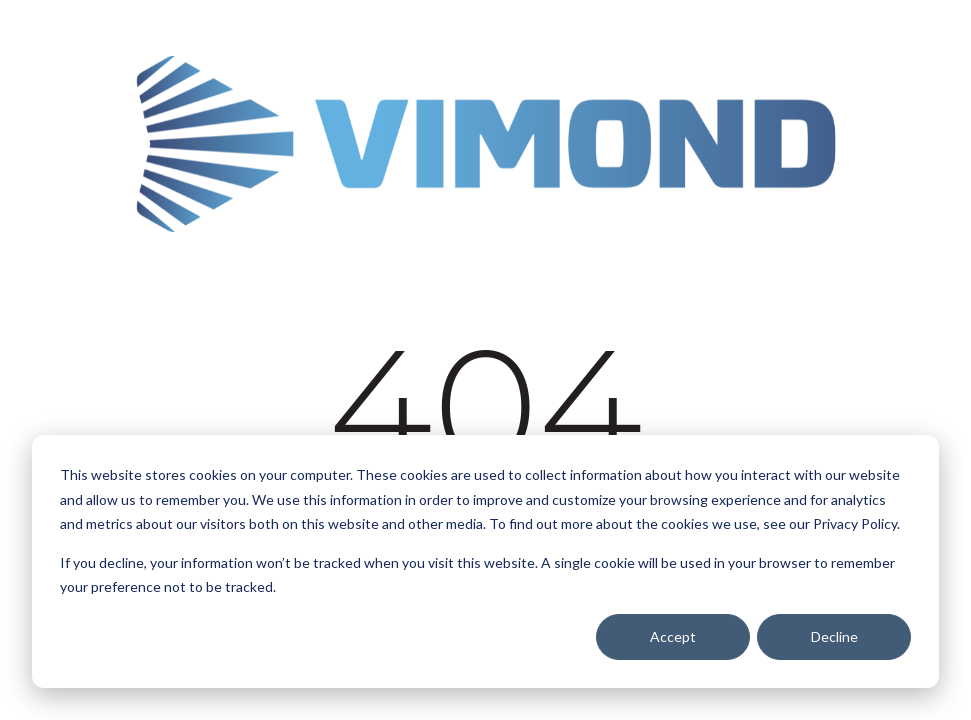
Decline (834, 636)
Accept (673, 636)
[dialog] (485, 561)
